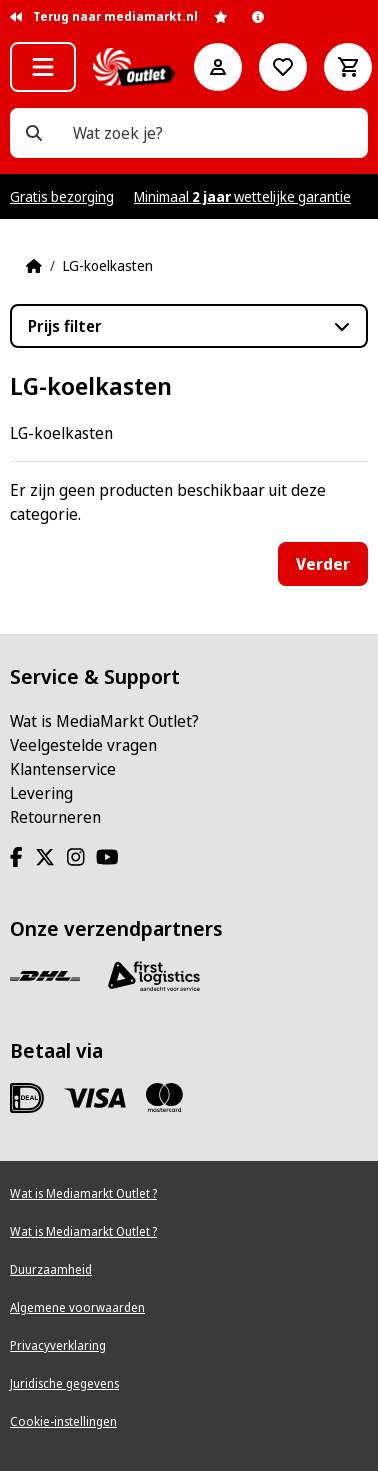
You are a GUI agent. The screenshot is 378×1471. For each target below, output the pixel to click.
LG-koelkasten (108, 265)
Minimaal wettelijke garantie (242, 196)
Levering (41, 793)
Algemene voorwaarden (77, 1307)
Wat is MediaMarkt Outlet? (104, 721)
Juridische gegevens (64, 1383)
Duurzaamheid (51, 1269)
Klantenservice (63, 769)
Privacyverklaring (58, 1345)
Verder (323, 564)
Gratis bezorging (62, 196)
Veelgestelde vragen (83, 745)
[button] (43, 67)
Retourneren (55, 817)
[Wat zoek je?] (34, 133)
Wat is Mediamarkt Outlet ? (83, 1193)
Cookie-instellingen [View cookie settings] (63, 1421)
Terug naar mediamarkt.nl (104, 16)
